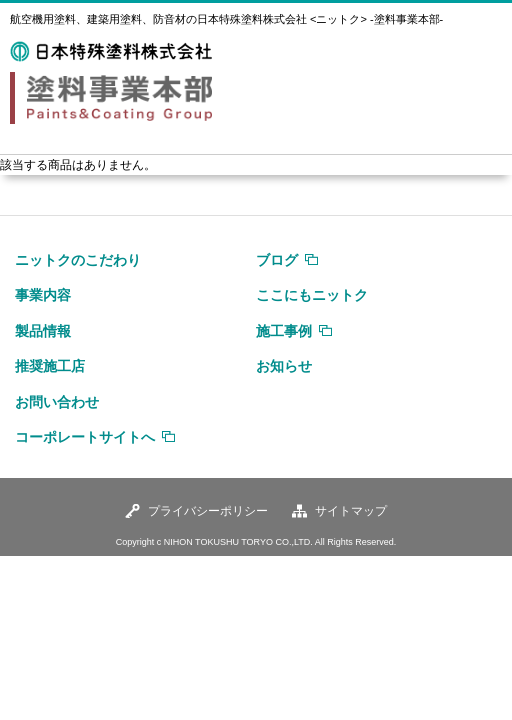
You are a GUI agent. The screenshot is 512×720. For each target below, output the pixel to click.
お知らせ (284, 366)
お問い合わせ (57, 402)
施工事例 (284, 331)
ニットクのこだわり (78, 260)
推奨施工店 (50, 366)
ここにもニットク (312, 295)
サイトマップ (351, 511)
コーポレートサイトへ (85, 437)
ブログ (277, 260)
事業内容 (43, 295)
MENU (477, 68)
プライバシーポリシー (208, 511)
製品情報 (43, 331)
